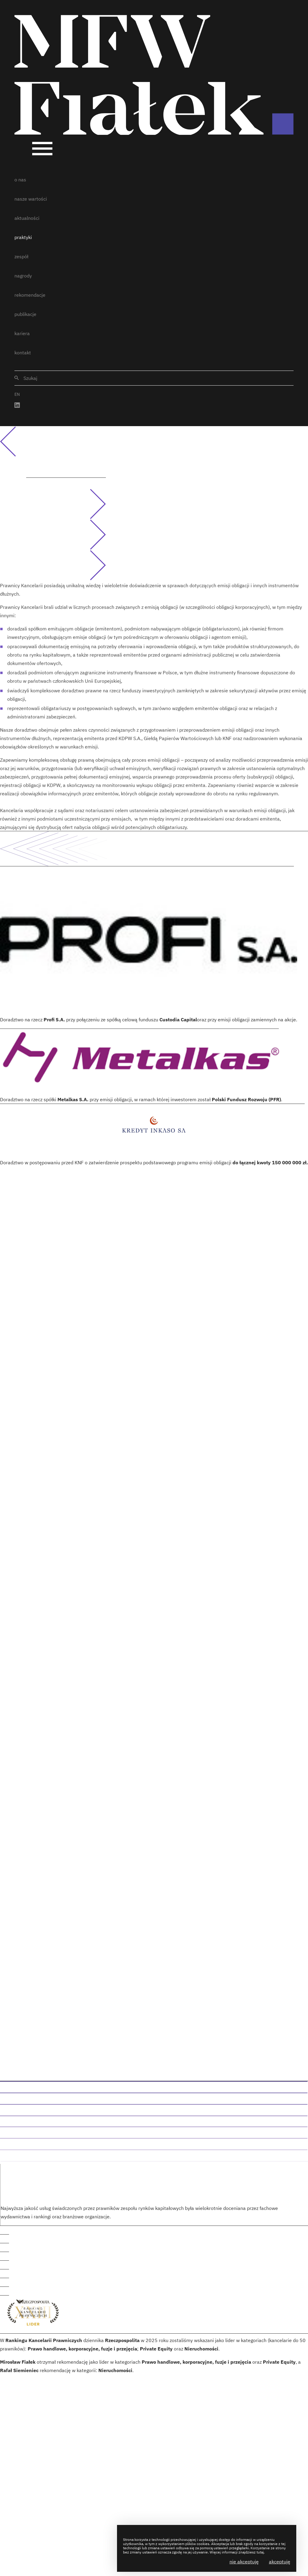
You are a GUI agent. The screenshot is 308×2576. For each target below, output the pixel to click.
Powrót (19, 441)
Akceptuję (279, 2562)
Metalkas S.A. (72, 1099)
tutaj (260, 2552)
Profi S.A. (54, 1020)
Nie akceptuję (244, 2562)
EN (17, 394)
